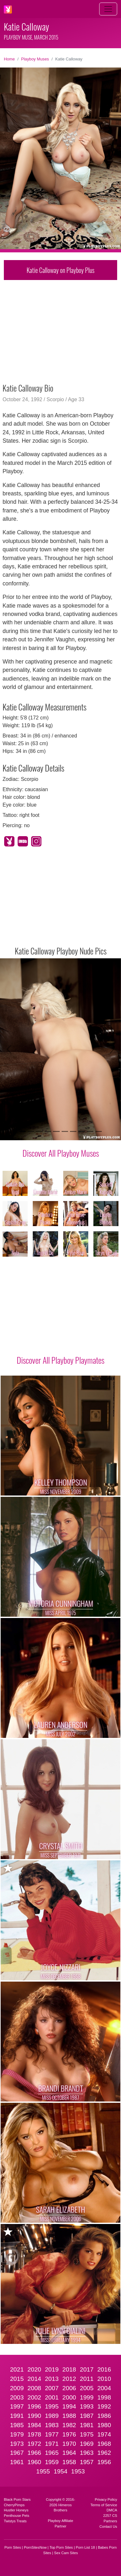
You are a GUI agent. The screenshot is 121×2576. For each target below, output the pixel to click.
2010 (104, 2378)
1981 (87, 2425)
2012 (69, 2378)
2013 (52, 2378)
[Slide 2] (31, 1131)
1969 (87, 2443)
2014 (34, 2378)
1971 (52, 2443)
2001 (52, 2397)
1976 (69, 2434)
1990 (34, 2415)
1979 (17, 2434)
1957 (87, 2462)
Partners (110, 2521)
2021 (17, 2369)
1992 (104, 2406)
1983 (52, 2425)
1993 (87, 2406)
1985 (17, 2425)
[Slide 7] (73, 1131)
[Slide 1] (22, 1131)
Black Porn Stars (17, 2499)
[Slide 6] (65, 1131)
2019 (52, 2369)
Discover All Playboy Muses (60, 1153)
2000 (69, 2397)
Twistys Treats (15, 2521)
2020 (34, 2369)
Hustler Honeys (16, 2510)
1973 (17, 2443)
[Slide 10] (98, 1131)
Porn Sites (12, 2547)
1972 (34, 2443)
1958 (69, 2462)
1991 (17, 2415)
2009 (17, 2388)
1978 (34, 2434)
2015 (17, 2378)
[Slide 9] (90, 1131)
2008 (34, 2388)
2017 (87, 2369)
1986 (104, 2415)
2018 (69, 2369)
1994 (69, 2406)
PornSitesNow (35, 2547)
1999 (87, 2397)
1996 (34, 2406)
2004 (104, 2388)
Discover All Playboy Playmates (60, 1360)
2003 (17, 2397)
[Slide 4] (48, 1131)
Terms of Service (104, 2505)
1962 (104, 2452)
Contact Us (108, 2526)
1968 (104, 2443)
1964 (69, 2452)
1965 (52, 2452)
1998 (104, 2397)
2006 (69, 2388)
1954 (60, 2471)
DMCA (112, 2510)
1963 (87, 2452)
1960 (34, 2462)
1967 (17, 2452)
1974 (104, 2434)
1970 (69, 2443)
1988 (69, 2415)
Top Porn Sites (61, 2547)
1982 (69, 2425)
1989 (52, 2415)
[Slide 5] (56, 1131)
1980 (104, 2425)
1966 (34, 2452)
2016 (104, 2369)
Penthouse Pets (16, 2515)
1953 (78, 2471)
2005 (87, 2388)
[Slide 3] (39, 1131)
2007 (52, 2388)
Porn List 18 (85, 2547)
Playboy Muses (35, 59)
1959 (52, 2462)
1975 (87, 2434)
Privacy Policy (106, 2499)
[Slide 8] (81, 1131)
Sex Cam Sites (66, 2553)
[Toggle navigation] (108, 9)
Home (9, 59)
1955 (43, 2471)
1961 (17, 2462)
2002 (34, 2397)
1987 (87, 2415)
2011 (87, 2378)
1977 (52, 2434)
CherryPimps (14, 2505)
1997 (17, 2406)
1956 (104, 2462)
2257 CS (110, 2515)
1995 (52, 2406)
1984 (34, 2425)
